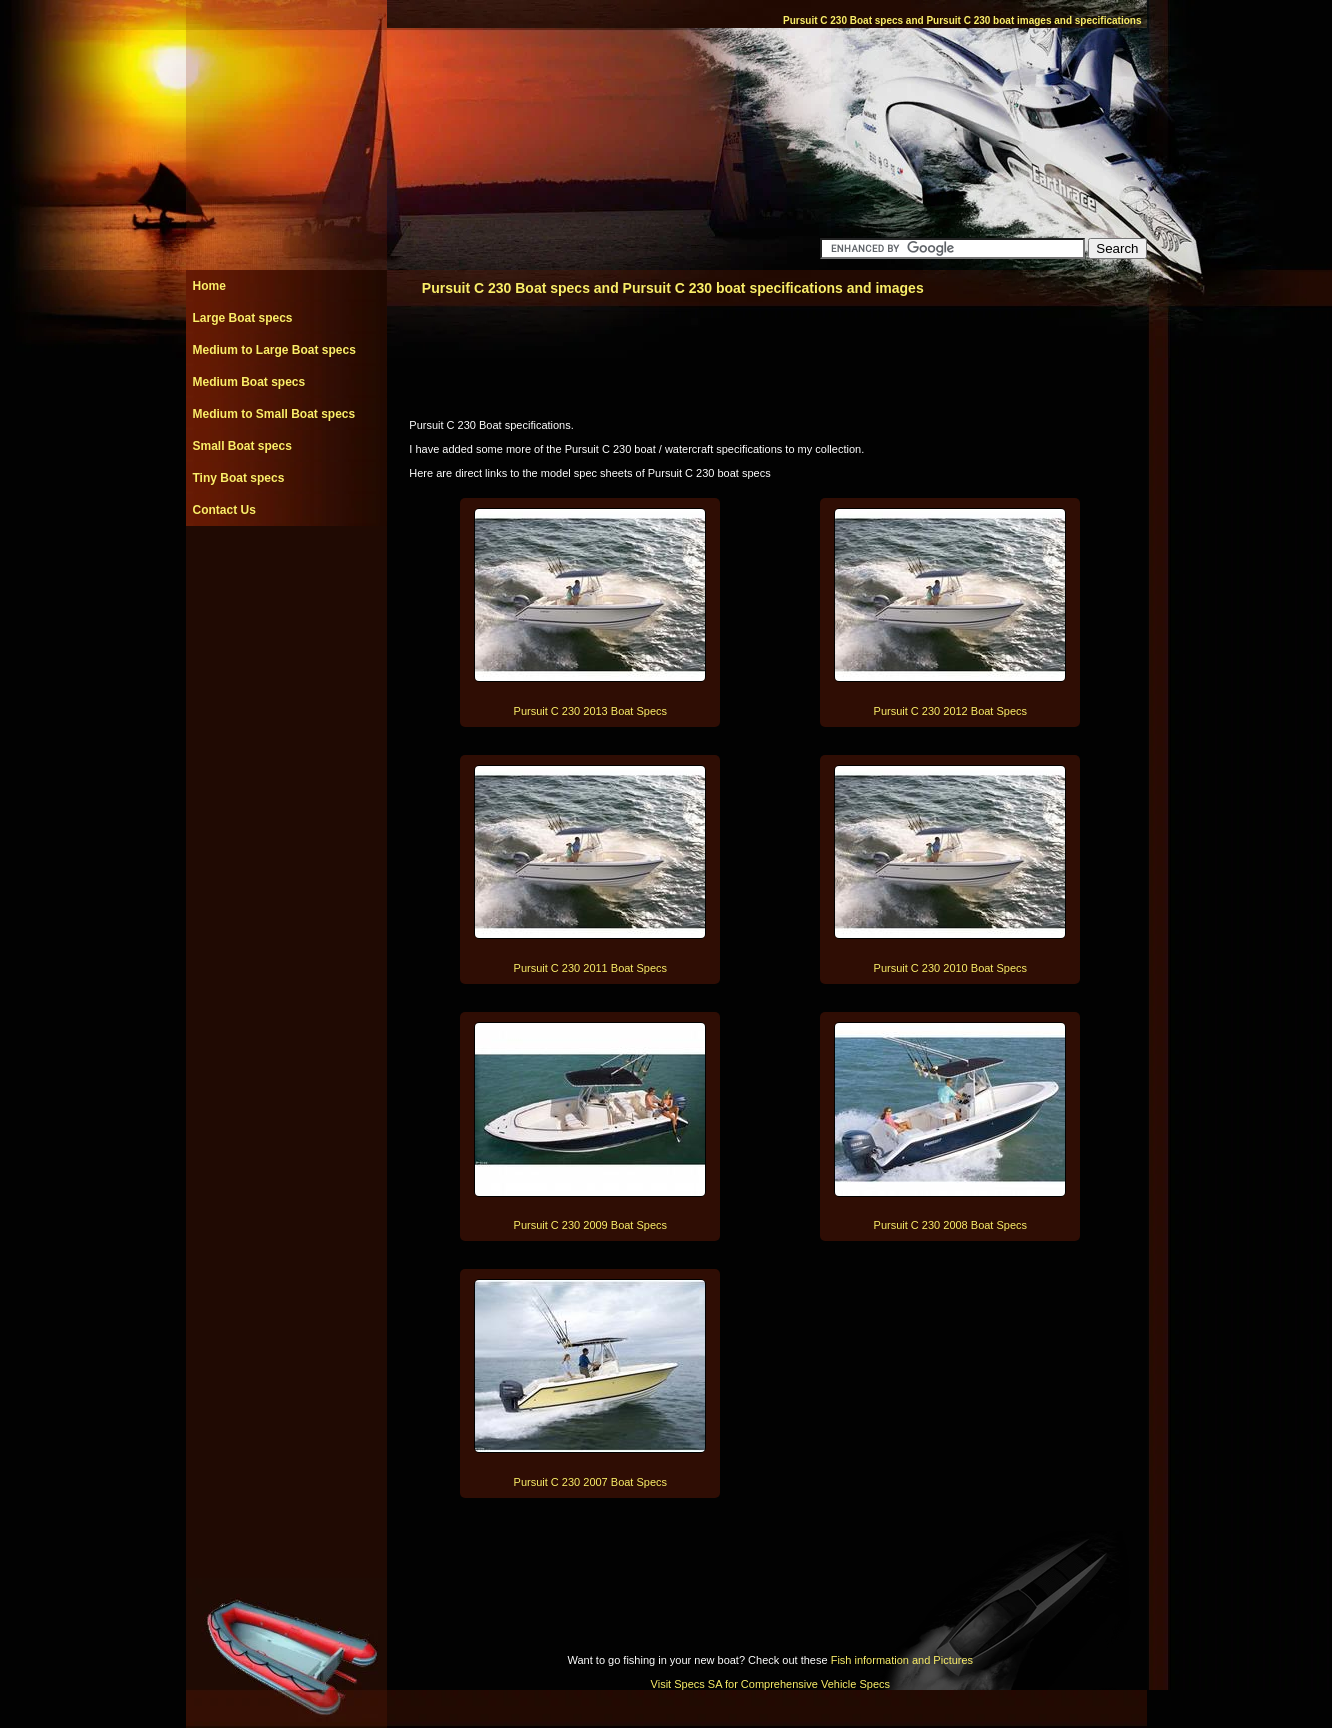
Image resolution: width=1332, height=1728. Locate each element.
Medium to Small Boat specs (274, 414)
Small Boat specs (242, 446)
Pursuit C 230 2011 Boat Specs (590, 968)
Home (209, 286)
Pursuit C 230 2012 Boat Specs (950, 711)
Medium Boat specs (249, 382)
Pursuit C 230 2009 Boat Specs (590, 1225)
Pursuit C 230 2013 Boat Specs (590, 711)
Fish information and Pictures (902, 1660)
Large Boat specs (243, 318)
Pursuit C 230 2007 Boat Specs (590, 1482)
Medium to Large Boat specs (274, 350)
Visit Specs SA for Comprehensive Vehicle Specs (770, 1684)
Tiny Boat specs (239, 478)
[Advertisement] (286, 571)
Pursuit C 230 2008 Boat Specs (950, 1225)
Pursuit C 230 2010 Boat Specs (950, 968)
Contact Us (224, 510)
